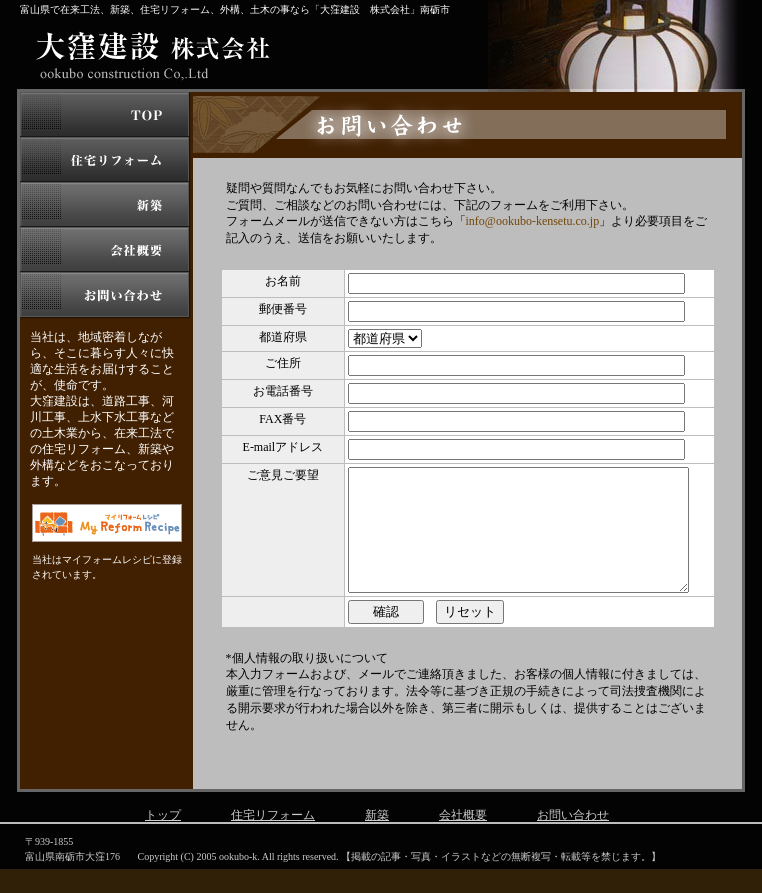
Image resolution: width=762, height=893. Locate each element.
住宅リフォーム (273, 839)
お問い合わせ (573, 839)
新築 (377, 839)
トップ (163, 839)
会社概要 (463, 839)
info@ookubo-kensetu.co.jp (533, 221)
